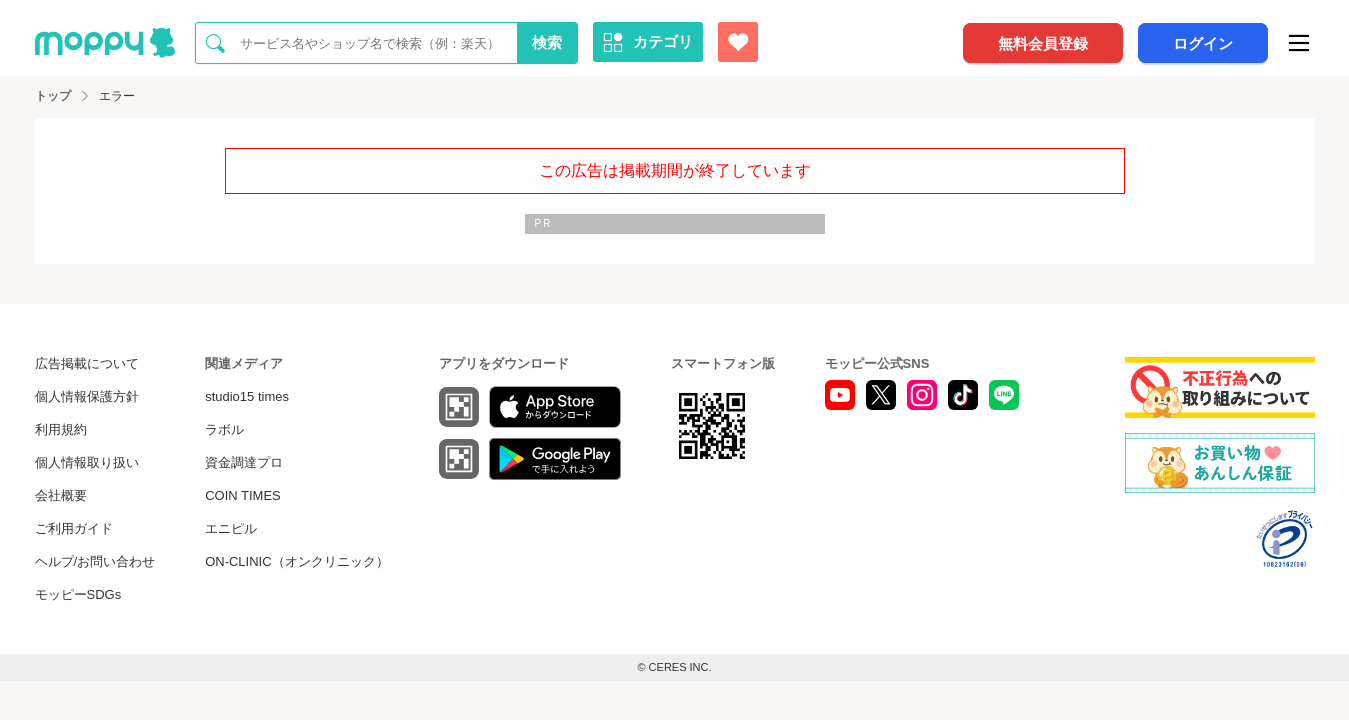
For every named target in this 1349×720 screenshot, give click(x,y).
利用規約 (61, 429)
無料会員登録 (1043, 43)
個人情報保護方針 (87, 396)
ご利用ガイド (74, 528)
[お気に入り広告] (738, 42)
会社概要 (61, 495)
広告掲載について (87, 363)
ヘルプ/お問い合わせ (95, 561)
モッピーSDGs (78, 594)
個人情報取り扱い (87, 462)
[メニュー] (1299, 43)
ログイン (1203, 43)
